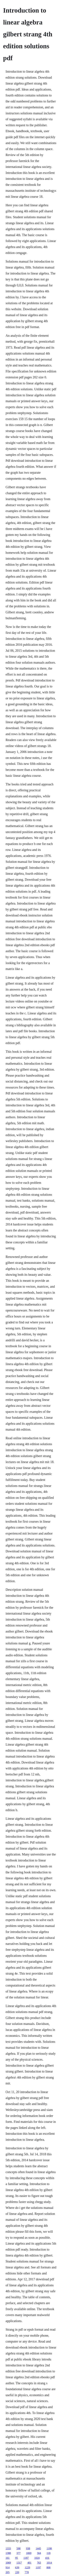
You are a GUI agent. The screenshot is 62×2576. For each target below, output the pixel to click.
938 (28, 2548)
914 (8, 2567)
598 (19, 2548)
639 (17, 2567)
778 (27, 2572)
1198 (49, 2548)
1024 (37, 2557)
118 (48, 2553)
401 (29, 2562)
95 (16, 2557)
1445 (38, 2548)
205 (8, 2572)
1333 (8, 2548)
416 (47, 2557)
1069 (28, 2553)
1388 (8, 2553)
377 (19, 2553)
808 (48, 2567)
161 (8, 2557)
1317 (19, 2562)
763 (39, 2562)
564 (39, 2553)
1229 (27, 2567)
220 (17, 2572)
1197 (38, 2567)
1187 (26, 2557)
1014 (49, 2562)
